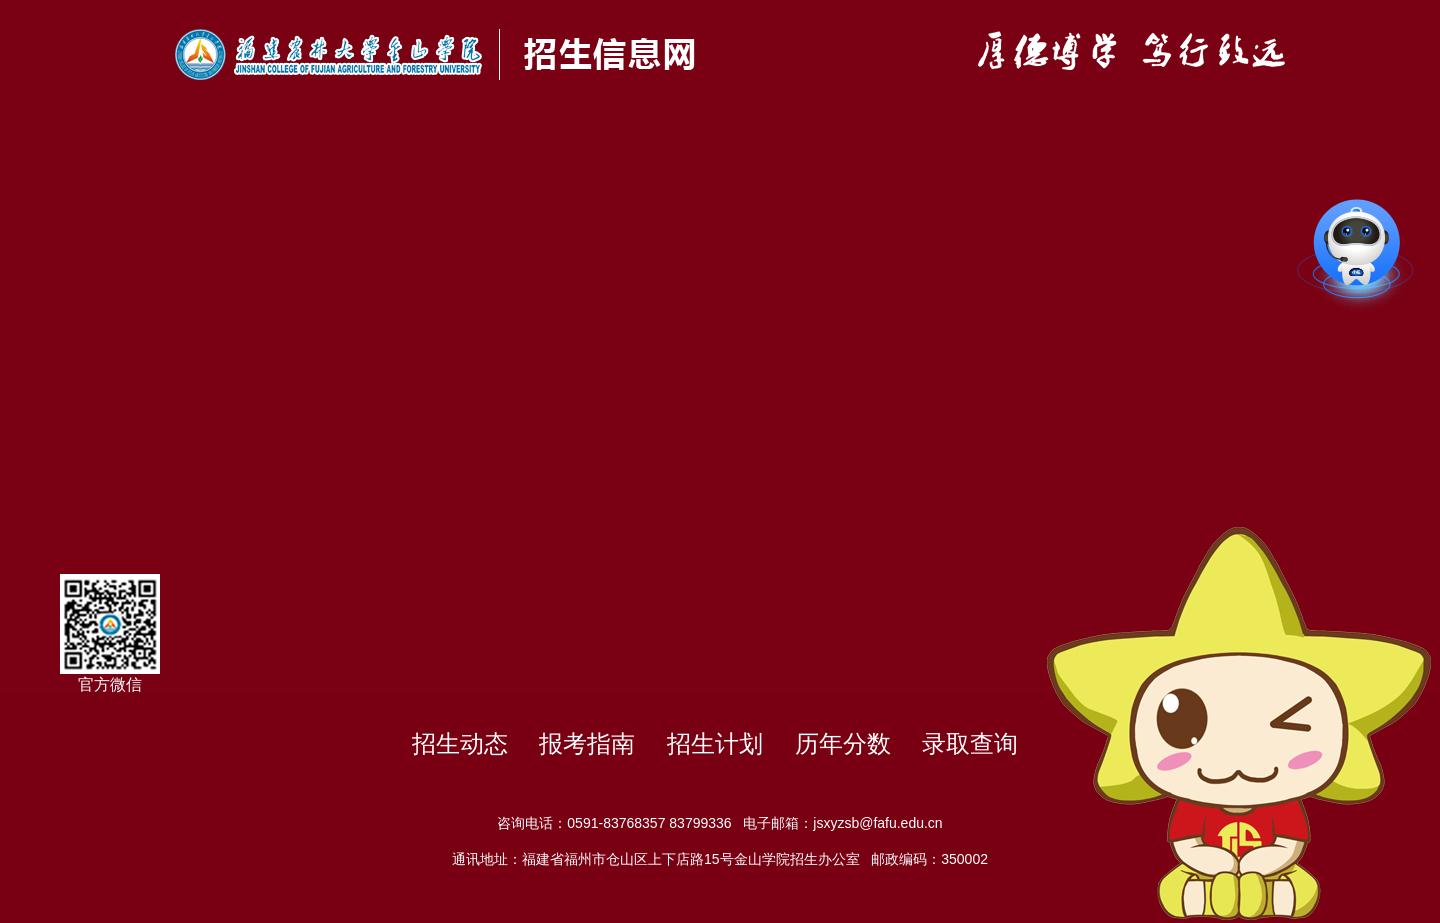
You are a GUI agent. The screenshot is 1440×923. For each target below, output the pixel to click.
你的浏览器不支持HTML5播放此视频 (720, 400)
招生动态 (460, 743)
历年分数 (843, 743)
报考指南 (587, 743)
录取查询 (970, 743)
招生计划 (715, 743)
